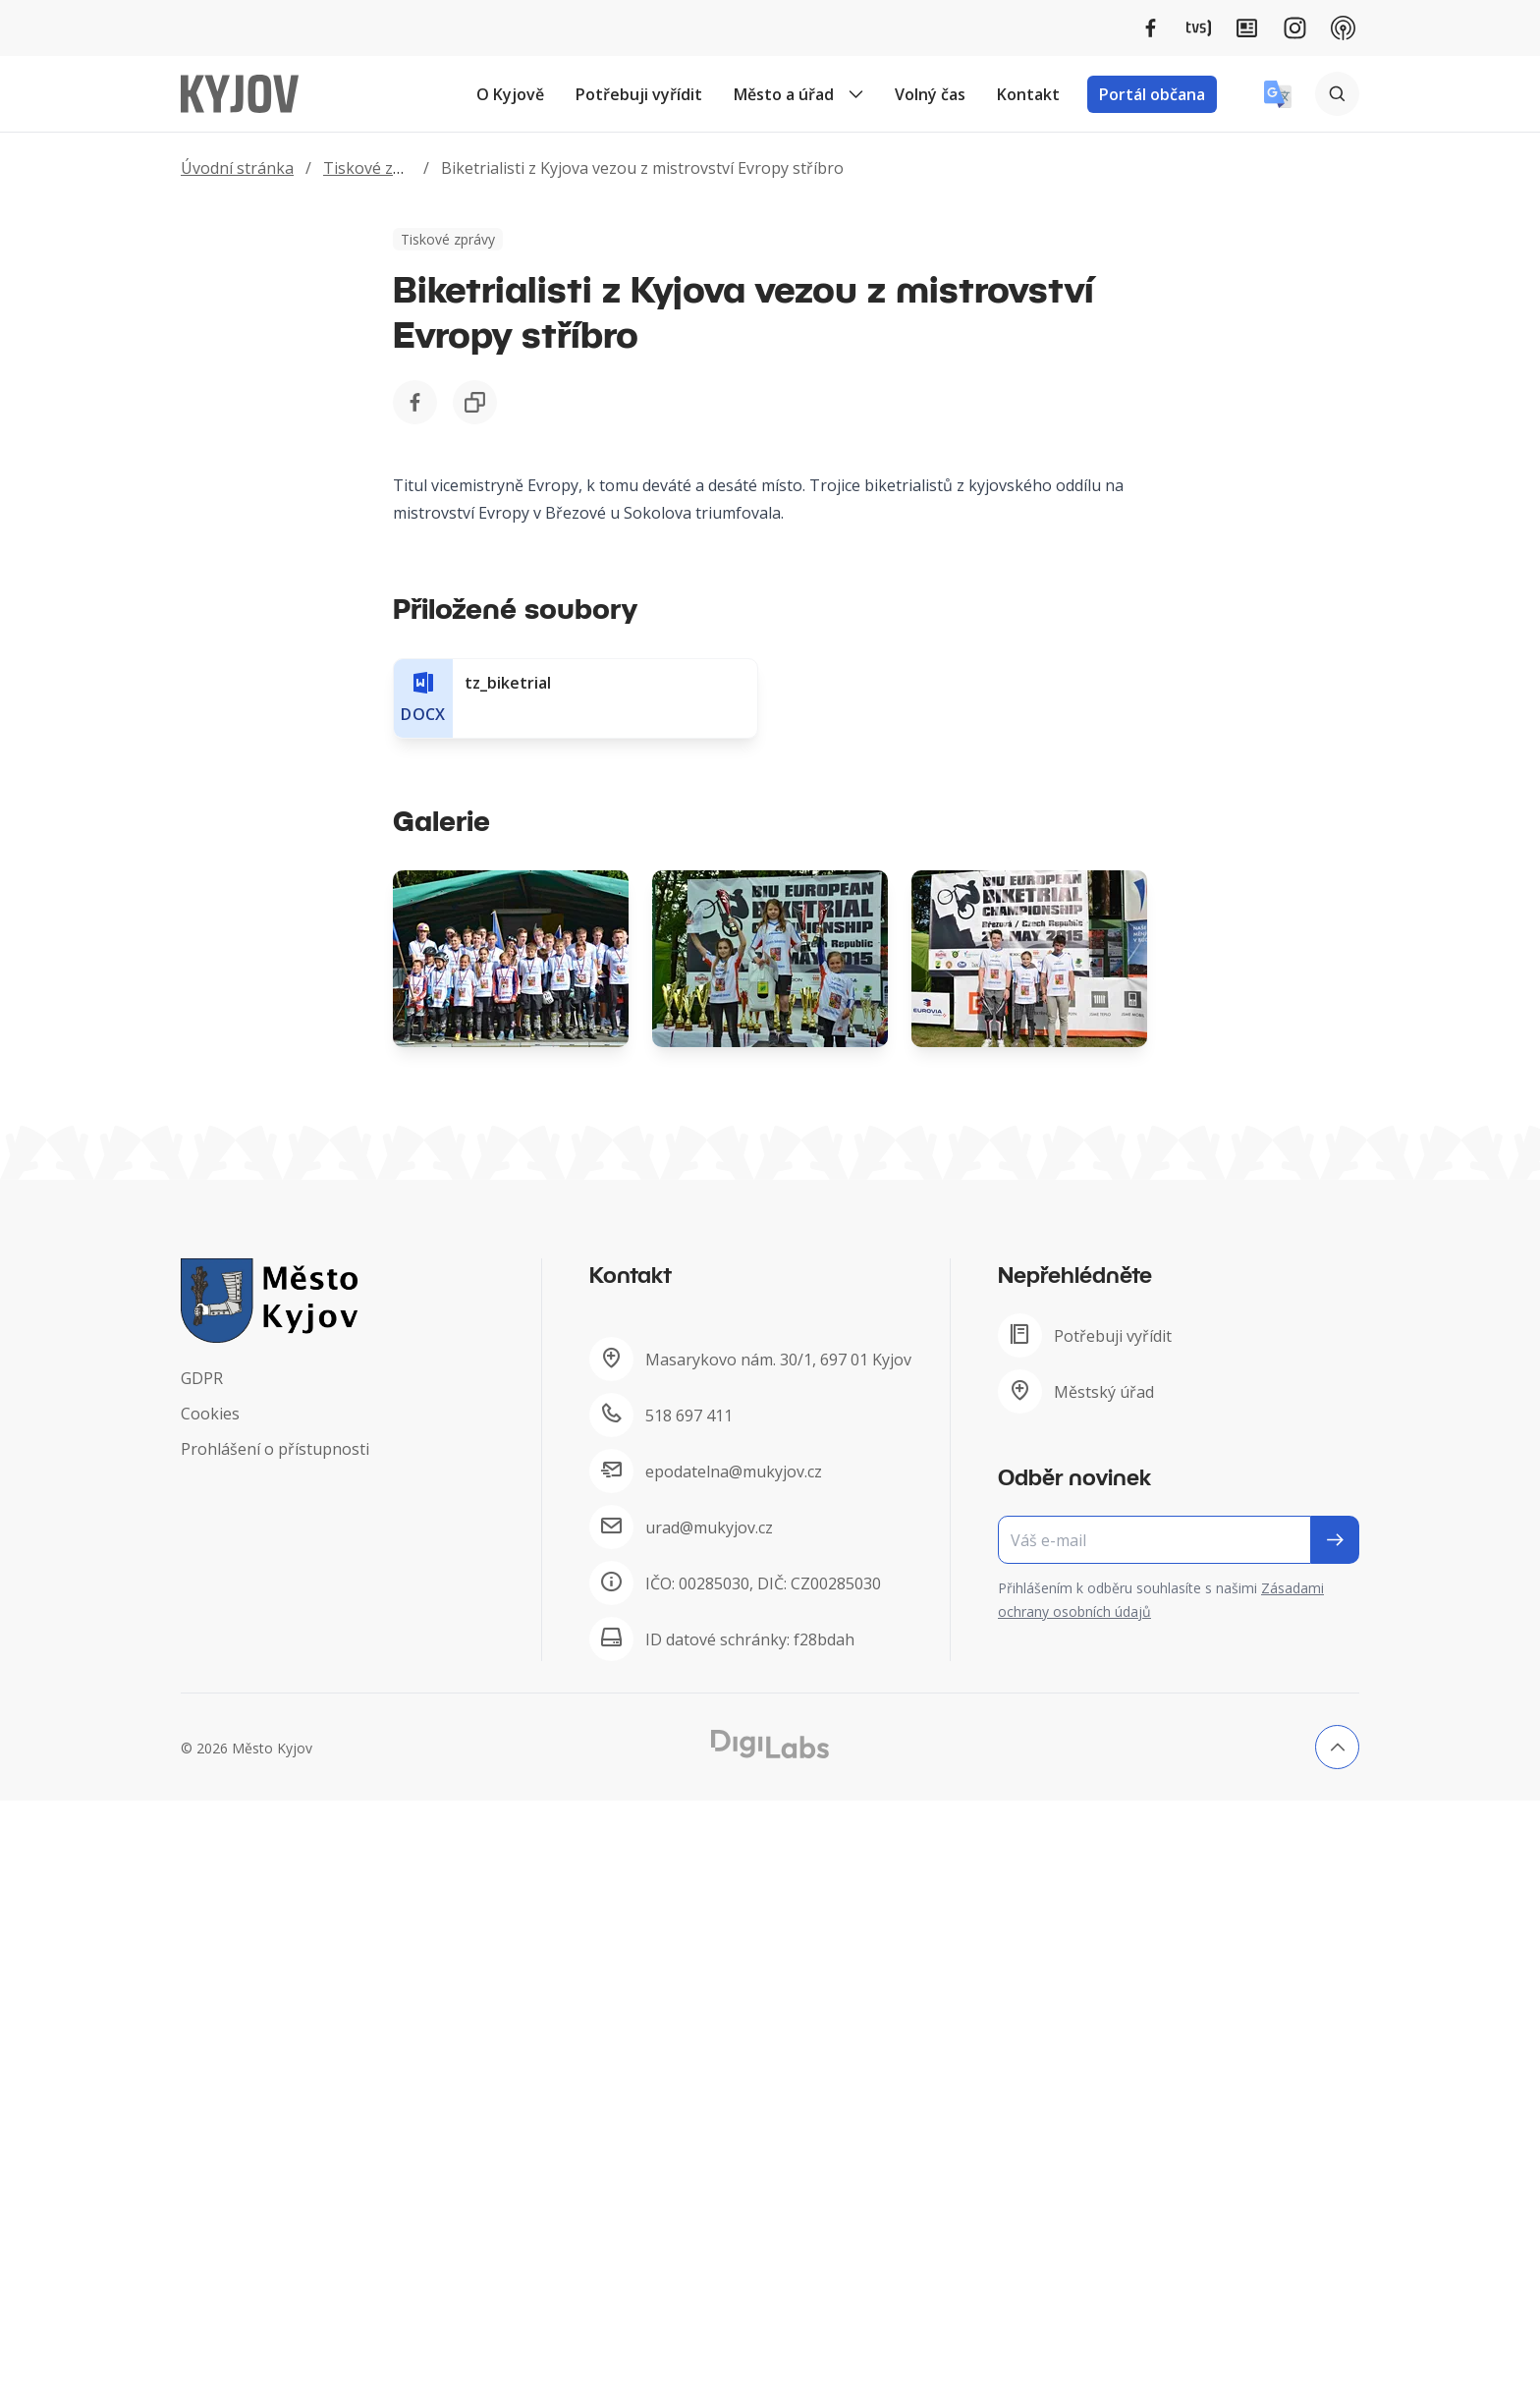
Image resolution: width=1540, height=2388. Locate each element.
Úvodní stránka (237, 168)
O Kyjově (510, 94)
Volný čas (930, 94)
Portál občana (1152, 94)
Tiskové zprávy (378, 168)
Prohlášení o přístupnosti (275, 1449)
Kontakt (1028, 94)
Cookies (210, 1413)
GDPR (202, 1378)
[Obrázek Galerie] (511, 958)
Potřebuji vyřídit (639, 94)
